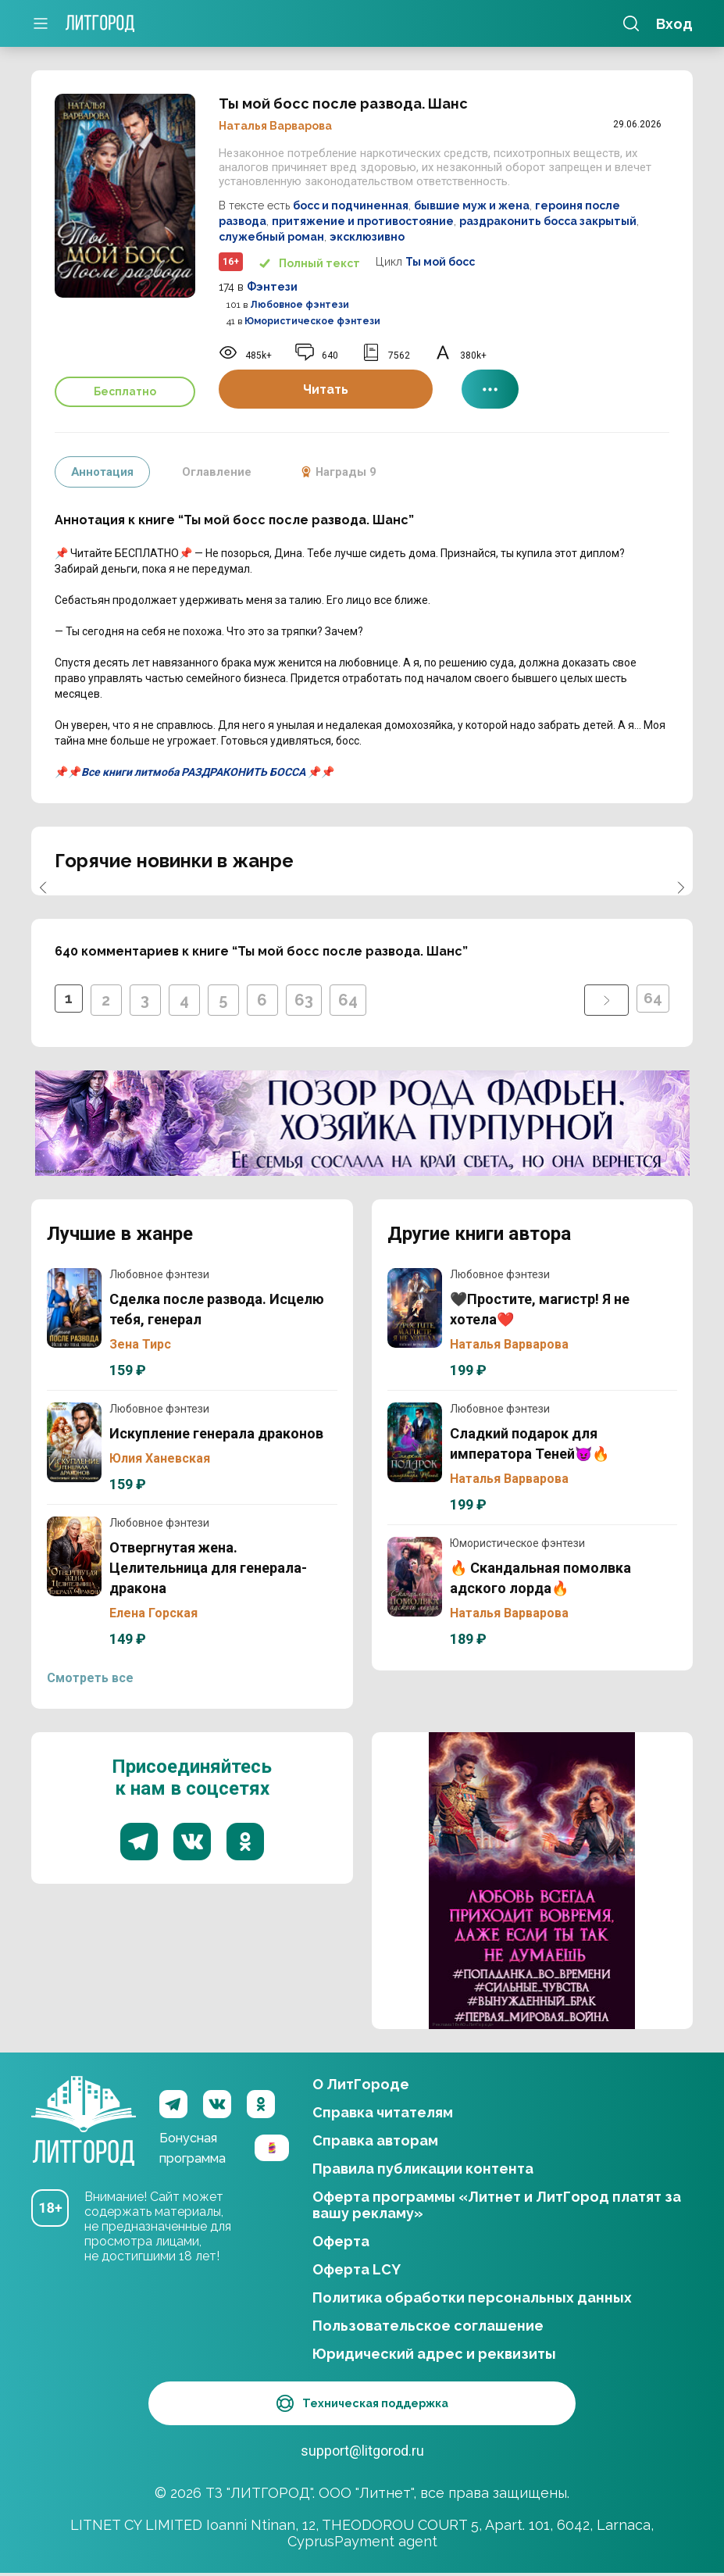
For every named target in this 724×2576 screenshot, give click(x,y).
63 (307, 1000)
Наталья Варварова (275, 126)
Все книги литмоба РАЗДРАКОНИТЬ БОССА (193, 772)
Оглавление (222, 472)
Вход (674, 24)
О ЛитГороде (360, 2084)
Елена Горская (153, 1613)
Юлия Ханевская (159, 1458)
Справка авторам (375, 2140)
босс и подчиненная (350, 205)
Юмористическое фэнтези (312, 321)
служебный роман (271, 236)
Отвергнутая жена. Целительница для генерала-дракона (74, 1556)
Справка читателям (382, 2112)
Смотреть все (90, 1677)
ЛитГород (83, 2104)
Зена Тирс (140, 1344)
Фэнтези (272, 286)
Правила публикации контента (422, 2168)
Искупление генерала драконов (74, 1442)
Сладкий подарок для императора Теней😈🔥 (414, 1442)
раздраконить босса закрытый (548, 221)
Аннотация (104, 472)
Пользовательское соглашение (428, 2325)
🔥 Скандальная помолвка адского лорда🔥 (414, 1577)
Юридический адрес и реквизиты (434, 2354)
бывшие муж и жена (472, 205)
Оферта (340, 2241)
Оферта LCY (356, 2269)
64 (351, 1000)
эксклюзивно (367, 236)
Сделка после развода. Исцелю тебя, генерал (74, 1308)
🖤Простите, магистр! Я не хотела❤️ (414, 1308)
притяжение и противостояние (363, 221)
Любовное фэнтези (299, 304)
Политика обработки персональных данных (472, 2297)
